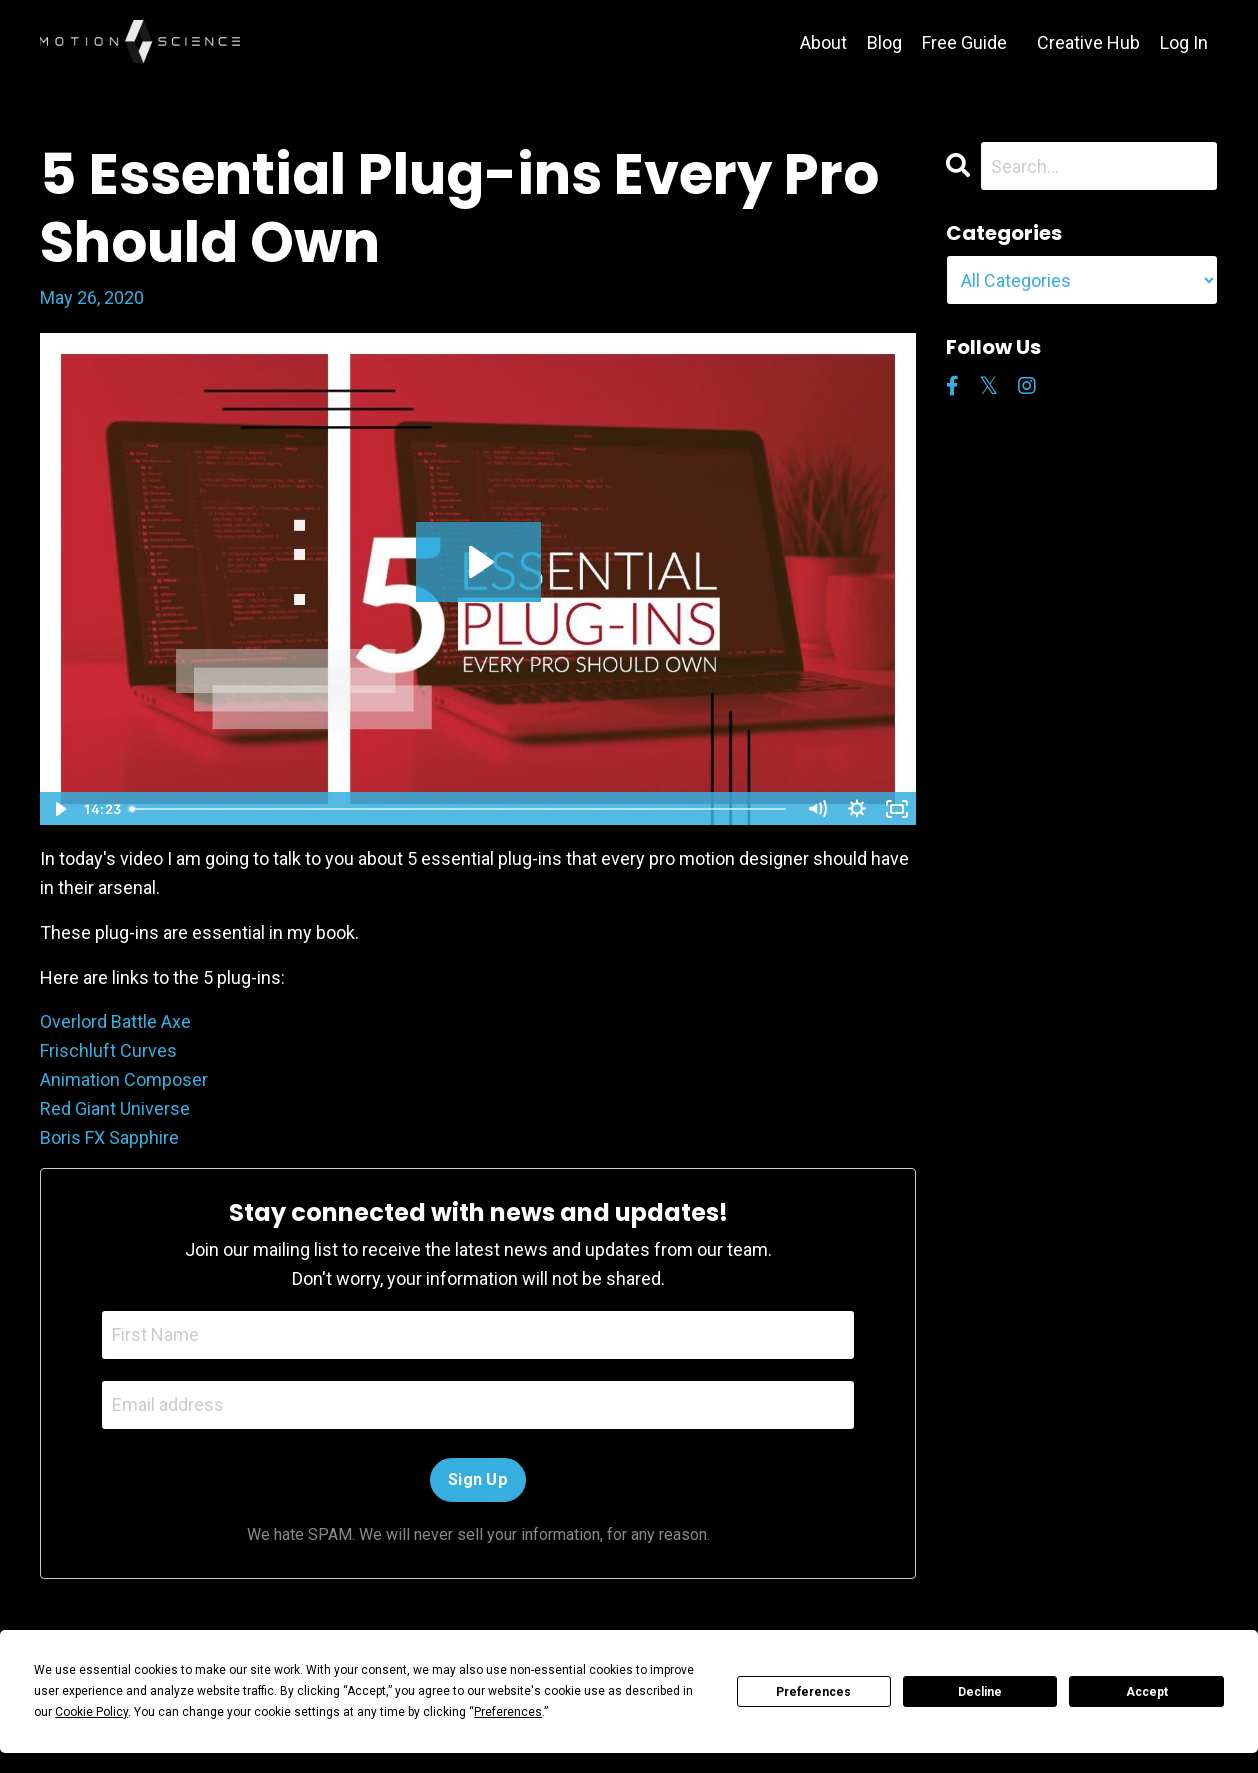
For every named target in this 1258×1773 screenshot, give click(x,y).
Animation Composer (124, 1079)
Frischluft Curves (108, 1050)
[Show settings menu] (857, 809)
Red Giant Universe (115, 1108)
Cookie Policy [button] (91, 1712)
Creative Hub (1088, 42)
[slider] (459, 809)
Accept (1147, 1692)
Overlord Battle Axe (115, 1021)
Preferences (813, 1692)
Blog (884, 42)
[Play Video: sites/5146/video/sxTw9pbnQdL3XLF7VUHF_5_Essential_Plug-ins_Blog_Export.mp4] (478, 562)
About (823, 42)
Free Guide (964, 42)
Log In (1184, 42)
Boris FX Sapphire (109, 1137)
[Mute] (817, 809)
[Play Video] (59, 809)
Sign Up (478, 1479)
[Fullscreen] (897, 809)
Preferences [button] (508, 1712)
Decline (980, 1692)
